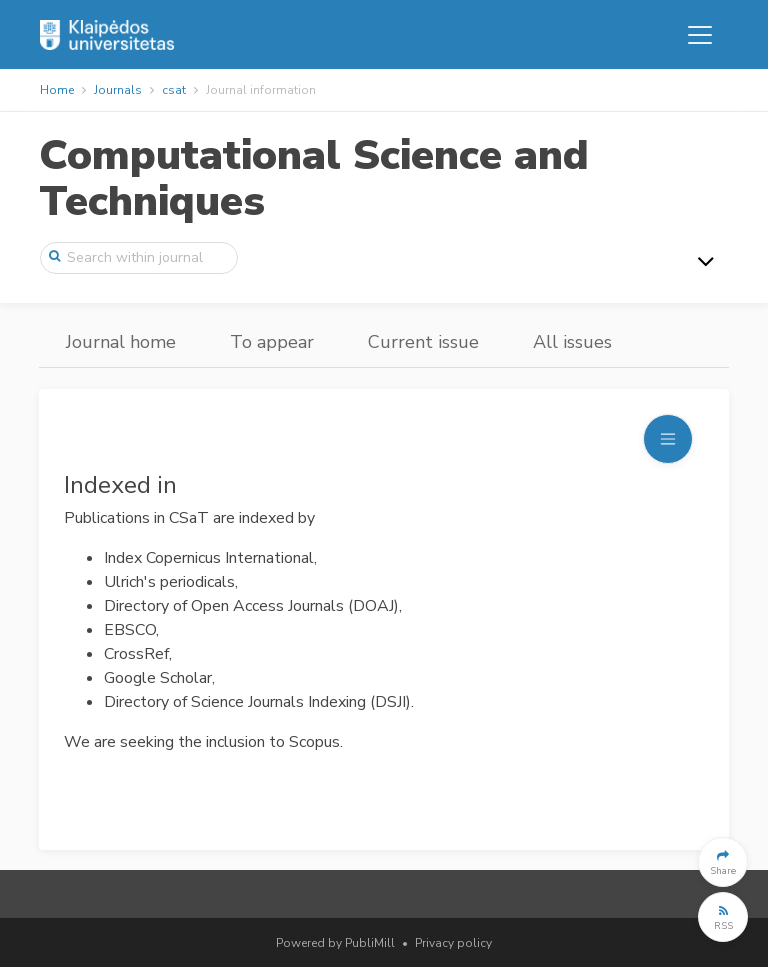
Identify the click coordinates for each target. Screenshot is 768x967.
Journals (118, 90)
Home (57, 90)
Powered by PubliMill (335, 943)
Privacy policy (453, 943)
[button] (723, 862)
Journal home (121, 342)
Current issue (423, 342)
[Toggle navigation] (700, 35)
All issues (572, 342)
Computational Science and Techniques (314, 178)
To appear (272, 342)
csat (174, 90)
